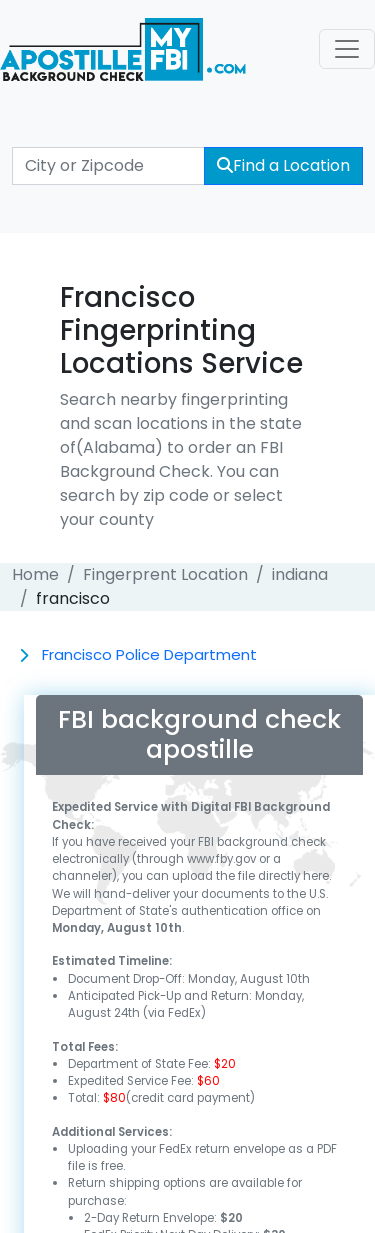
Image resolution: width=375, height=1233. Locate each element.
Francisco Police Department (149, 654)
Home (35, 574)
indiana (300, 574)
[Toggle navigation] (347, 49)
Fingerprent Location (165, 574)
